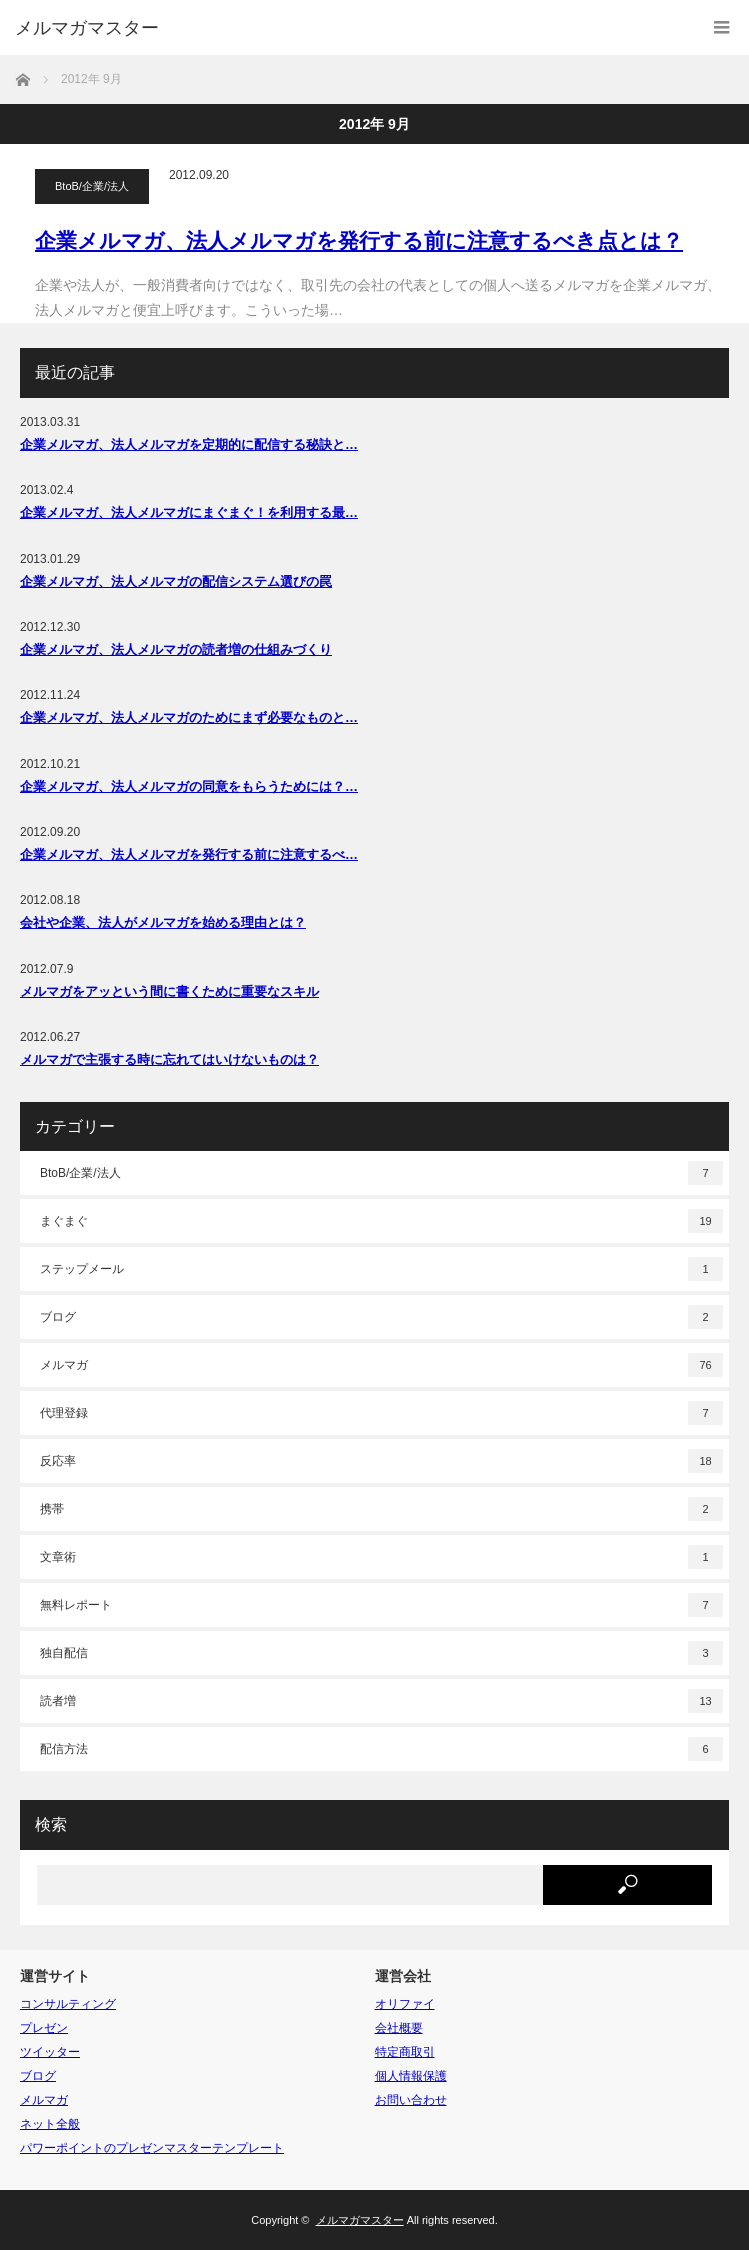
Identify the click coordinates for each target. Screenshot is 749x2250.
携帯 (381, 1509)
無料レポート (381, 1605)
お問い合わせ (411, 2100)
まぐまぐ (381, 1221)
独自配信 (381, 1653)
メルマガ (381, 1365)
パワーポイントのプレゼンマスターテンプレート (152, 2148)
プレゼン (44, 2028)
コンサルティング (68, 2004)
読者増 (381, 1701)
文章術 (381, 1557)
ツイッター (50, 2052)
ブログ (381, 1317)
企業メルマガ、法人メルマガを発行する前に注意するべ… (189, 854)
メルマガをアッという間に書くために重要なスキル (169, 991)
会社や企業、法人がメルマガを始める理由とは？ (163, 922)
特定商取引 (405, 2052)
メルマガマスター (87, 28)
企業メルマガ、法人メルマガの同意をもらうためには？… (189, 786)
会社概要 (399, 2028)
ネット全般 (50, 2124)
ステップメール (381, 1269)
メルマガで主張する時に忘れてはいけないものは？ (169, 1059)
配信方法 (381, 1749)
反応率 (381, 1461)
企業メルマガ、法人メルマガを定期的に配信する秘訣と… (189, 444)
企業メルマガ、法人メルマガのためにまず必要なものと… (189, 717)
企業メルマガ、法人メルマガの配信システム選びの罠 (176, 581)
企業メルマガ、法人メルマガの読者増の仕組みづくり (176, 649)
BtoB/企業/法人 (92, 186)
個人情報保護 (411, 2076)
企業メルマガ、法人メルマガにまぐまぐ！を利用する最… (189, 512)
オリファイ (405, 2004)
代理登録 (381, 1413)
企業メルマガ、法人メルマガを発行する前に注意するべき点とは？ (359, 240)
